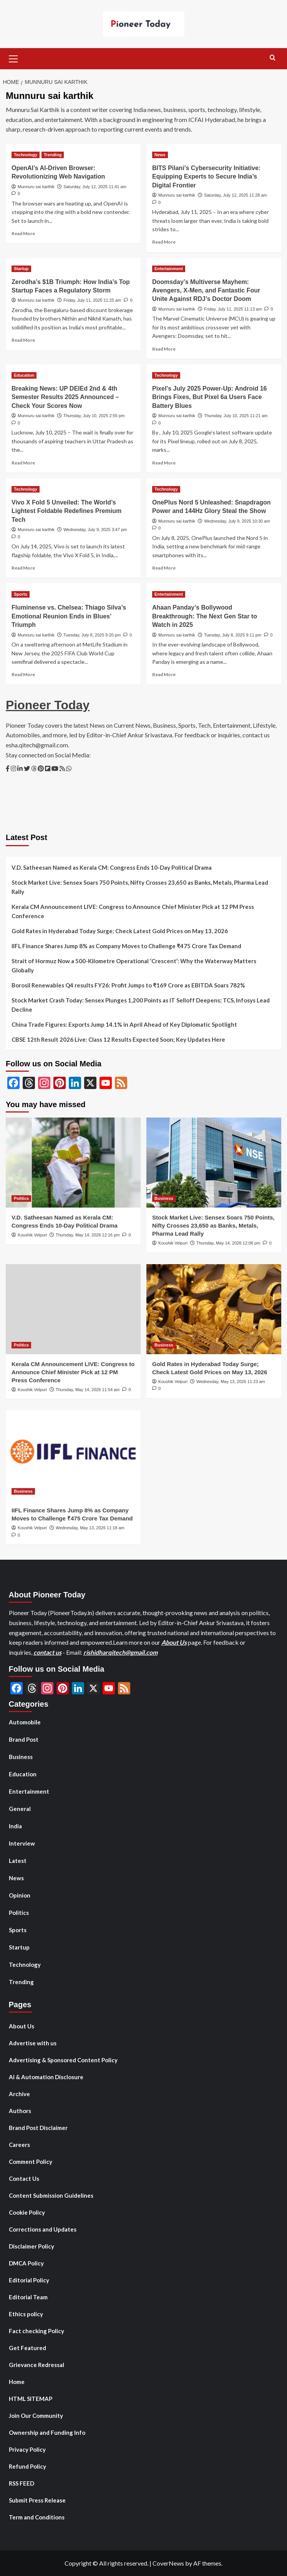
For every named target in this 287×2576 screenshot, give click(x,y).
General (20, 1808)
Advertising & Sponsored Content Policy (63, 2059)
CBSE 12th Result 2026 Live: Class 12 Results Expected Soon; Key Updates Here (118, 1039)
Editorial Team (28, 2297)
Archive (19, 2093)
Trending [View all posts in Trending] (52, 154)
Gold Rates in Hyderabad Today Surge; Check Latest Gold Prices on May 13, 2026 (120, 930)
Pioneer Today (48, 705)
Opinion (19, 1895)
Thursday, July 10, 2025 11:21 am (236, 415)
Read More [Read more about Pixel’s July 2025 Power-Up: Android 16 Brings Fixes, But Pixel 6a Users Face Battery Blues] (164, 463)
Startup (19, 1947)
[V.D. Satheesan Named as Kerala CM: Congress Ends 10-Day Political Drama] (73, 1163)
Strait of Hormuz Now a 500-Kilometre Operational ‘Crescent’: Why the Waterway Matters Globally (134, 965)
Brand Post (23, 1739)
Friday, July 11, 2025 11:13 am (233, 309)
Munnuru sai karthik (36, 186)
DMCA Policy (26, 2263)
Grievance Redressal (36, 2364)
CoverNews (168, 2563)
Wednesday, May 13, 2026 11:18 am (90, 1527)
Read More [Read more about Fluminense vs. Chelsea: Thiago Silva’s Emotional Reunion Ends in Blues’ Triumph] (23, 674)
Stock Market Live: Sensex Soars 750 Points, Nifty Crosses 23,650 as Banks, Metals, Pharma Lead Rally (140, 887)
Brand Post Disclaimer (38, 2127)
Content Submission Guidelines (51, 2195)
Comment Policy (30, 2161)
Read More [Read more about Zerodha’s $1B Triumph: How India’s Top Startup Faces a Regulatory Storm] (23, 340)
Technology (25, 1964)
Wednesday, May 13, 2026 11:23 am (230, 1381)
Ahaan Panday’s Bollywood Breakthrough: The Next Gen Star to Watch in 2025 (204, 616)
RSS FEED (21, 2483)
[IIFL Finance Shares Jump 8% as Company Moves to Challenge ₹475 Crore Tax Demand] (73, 1455)
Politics (19, 1912)
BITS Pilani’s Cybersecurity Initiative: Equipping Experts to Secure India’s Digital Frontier (206, 177)
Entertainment (29, 1791)
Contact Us (24, 2178)
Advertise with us (32, 2043)
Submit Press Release (37, 2500)
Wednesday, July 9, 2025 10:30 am (237, 521)
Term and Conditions (37, 2517)
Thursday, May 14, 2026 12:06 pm (228, 1243)
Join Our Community (36, 2415)
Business (21, 1756)
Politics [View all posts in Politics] (21, 1198)
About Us (174, 1642)
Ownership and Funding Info (47, 2432)
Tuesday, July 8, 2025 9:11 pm (232, 635)
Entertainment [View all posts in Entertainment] (168, 268)
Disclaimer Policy (31, 2246)
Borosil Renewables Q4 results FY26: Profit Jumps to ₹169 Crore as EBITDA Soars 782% (128, 985)
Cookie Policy (27, 2212)
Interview (22, 1843)
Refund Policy (27, 2466)
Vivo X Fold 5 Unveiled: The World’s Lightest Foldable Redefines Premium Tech (66, 511)
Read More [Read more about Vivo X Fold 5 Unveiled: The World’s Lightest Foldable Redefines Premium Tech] (23, 568)
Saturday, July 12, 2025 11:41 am (94, 186)
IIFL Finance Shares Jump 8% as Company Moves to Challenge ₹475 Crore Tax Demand (126, 945)
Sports (18, 1929)
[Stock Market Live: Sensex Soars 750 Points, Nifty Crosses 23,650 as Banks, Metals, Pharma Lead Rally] (213, 1163)
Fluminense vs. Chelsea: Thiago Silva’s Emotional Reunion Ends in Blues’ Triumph (69, 616)
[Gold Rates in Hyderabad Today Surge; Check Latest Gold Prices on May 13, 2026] (213, 1309)
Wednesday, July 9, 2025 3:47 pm (95, 529)
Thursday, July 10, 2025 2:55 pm (93, 415)
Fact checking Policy (36, 2330)
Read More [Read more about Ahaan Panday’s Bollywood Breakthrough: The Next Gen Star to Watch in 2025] (164, 674)
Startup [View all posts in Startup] (21, 268)
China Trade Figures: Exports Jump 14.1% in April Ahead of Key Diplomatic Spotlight (124, 1024)
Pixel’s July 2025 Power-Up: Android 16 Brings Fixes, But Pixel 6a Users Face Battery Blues (209, 397)
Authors (20, 2110)
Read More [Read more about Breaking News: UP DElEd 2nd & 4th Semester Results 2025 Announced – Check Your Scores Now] (23, 463)
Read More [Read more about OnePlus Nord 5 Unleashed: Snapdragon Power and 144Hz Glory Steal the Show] (164, 568)
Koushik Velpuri (32, 1235)
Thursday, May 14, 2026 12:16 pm (88, 1235)
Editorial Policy (29, 2280)
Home (17, 2381)
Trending (21, 1981)
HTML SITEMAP (30, 2398)
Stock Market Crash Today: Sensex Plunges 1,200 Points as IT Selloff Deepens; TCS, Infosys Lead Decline (141, 1005)
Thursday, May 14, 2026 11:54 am (88, 1389)
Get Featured (27, 2347)
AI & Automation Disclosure (46, 2076)
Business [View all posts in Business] (163, 1198)
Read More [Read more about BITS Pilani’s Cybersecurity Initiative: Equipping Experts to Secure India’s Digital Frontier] (164, 242)
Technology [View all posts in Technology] (25, 154)
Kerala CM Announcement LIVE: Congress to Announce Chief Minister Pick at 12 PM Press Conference (133, 911)
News (16, 1877)
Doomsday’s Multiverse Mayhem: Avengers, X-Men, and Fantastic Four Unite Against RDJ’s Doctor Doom (206, 290)
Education (22, 1774)
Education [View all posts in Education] (24, 375)
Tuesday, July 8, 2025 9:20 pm (92, 635)
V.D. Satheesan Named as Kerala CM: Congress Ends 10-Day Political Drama (112, 867)
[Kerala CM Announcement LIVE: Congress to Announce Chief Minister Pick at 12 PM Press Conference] (73, 1309)
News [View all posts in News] (160, 154)
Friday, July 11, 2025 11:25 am (92, 300)
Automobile (25, 1722)
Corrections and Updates (42, 2229)
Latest (18, 1860)
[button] (13, 57)
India (15, 1826)
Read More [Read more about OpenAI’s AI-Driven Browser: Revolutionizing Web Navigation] (23, 233)
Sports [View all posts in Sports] (20, 594)
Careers (19, 2144)
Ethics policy (26, 2313)
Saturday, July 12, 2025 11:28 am (235, 195)
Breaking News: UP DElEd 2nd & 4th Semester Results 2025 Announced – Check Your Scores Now (65, 397)
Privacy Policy (27, 2449)
